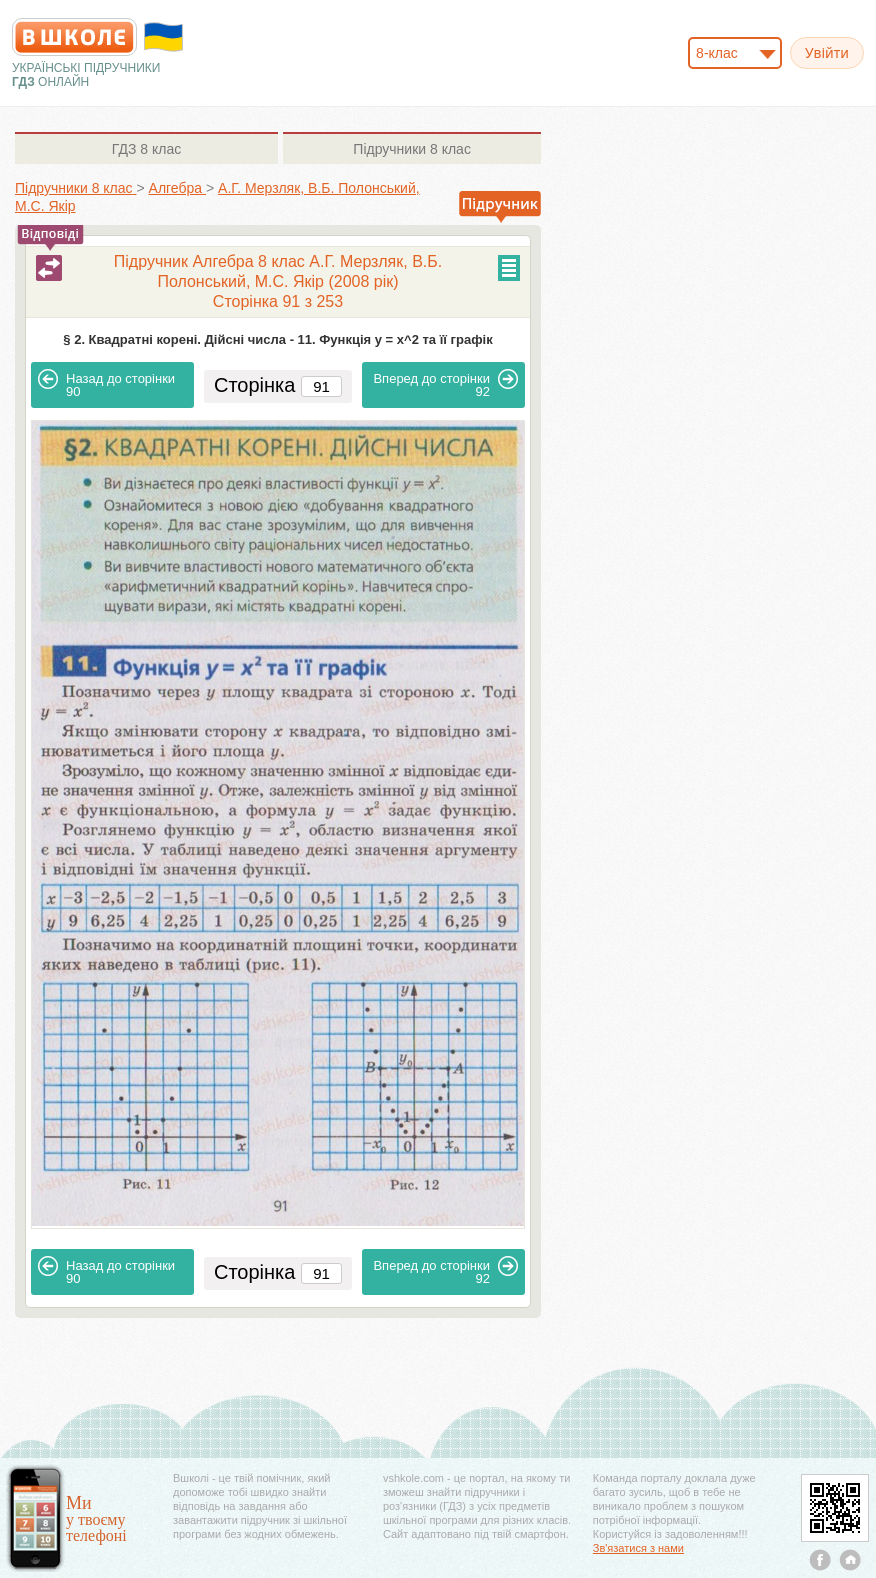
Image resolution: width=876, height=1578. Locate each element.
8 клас (146, 149)
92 (445, 384)
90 (106, 384)
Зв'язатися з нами (638, 1548)
